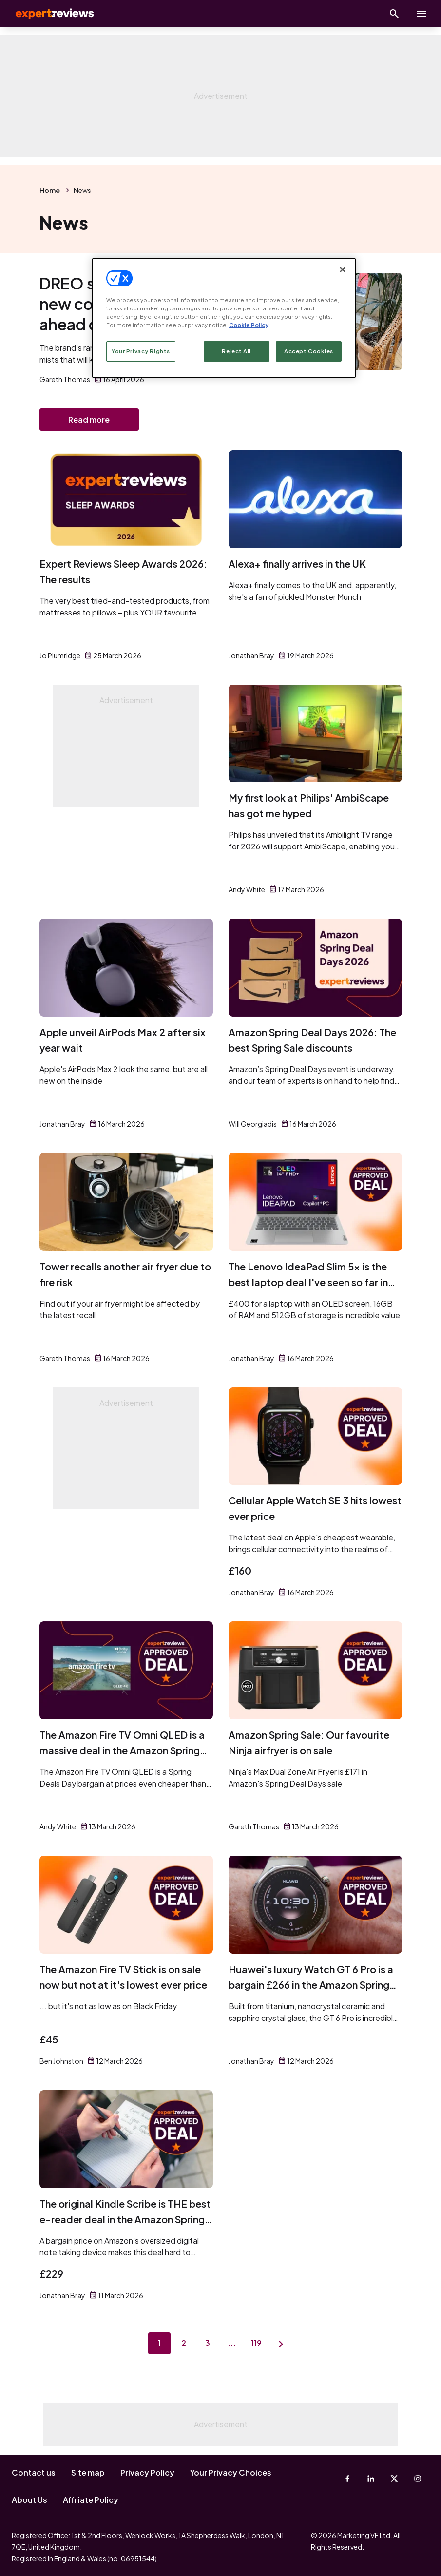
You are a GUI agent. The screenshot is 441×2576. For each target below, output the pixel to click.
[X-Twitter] (394, 2478)
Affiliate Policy (90, 2500)
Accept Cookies (308, 351)
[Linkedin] (371, 2478)
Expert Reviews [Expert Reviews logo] (49, 13)
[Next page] (284, 2345)
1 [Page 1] (157, 2345)
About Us (29, 2500)
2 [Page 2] (182, 2345)
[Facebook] (347, 2478)
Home (49, 190)
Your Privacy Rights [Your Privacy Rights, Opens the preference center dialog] (141, 351)
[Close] (342, 269)
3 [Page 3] (208, 2345)
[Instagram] (417, 2478)
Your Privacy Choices (230, 2472)
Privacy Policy (147, 2472)
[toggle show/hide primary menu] (421, 13)
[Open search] (394, 13)
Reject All (236, 351)
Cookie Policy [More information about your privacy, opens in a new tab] (248, 324)
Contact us (34, 2472)
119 (258, 2345)
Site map (88, 2472)
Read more (89, 420)
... (233, 2345)
